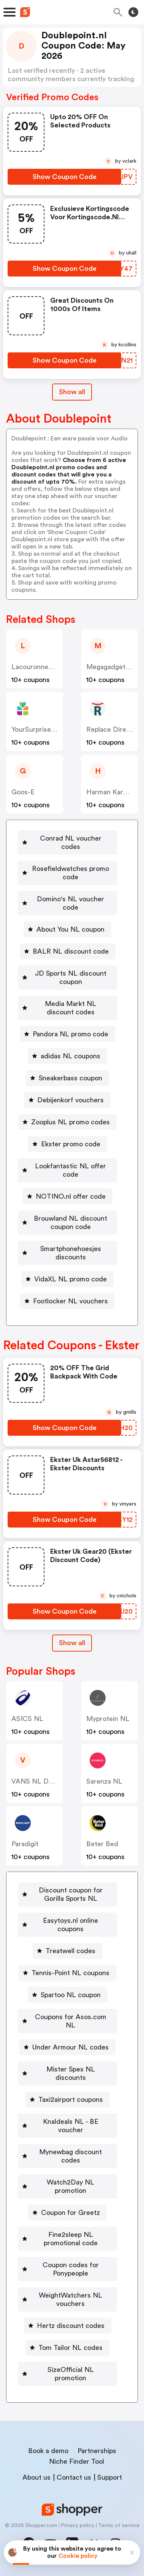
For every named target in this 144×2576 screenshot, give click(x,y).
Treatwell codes (70, 1950)
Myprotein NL (108, 1718)
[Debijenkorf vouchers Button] (67, 1100)
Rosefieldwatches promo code (70, 872)
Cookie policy (78, 2556)
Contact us (74, 2477)
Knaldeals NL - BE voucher (70, 2125)
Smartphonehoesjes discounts (70, 1252)
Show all (72, 1642)
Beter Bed (102, 1843)
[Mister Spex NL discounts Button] (67, 2073)
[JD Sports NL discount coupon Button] (67, 977)
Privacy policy (77, 2525)
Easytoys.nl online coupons (70, 1924)
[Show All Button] (72, 1643)
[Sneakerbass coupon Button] (67, 1078)
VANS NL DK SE (37, 1781)
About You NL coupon (70, 929)
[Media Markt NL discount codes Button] (67, 1008)
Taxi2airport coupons (70, 2099)
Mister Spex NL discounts (70, 2073)
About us (36, 2477)
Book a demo (48, 2450)
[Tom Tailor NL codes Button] (67, 2348)
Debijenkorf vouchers (70, 1100)
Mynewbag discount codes (70, 2156)
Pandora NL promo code (70, 1034)
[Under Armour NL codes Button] (67, 2047)
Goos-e (23, 792)
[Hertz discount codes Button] (67, 2326)
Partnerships (97, 2450)
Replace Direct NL (115, 729)
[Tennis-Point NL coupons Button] (67, 1973)
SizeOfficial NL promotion (70, 2373)
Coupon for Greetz (70, 2212)
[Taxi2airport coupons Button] (67, 2100)
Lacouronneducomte (43, 666)
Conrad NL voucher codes (70, 842)
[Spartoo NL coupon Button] (68, 1995)
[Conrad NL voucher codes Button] (67, 842)
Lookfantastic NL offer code (70, 1170)
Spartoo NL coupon (71, 1994)
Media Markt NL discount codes (70, 1007)
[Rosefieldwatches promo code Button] (67, 873)
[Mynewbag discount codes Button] (67, 2156)
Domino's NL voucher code (70, 903)
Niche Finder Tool (76, 2461)
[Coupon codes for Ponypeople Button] (67, 2269)
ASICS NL (27, 1718)
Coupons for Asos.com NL (70, 2021)
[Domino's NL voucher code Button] (67, 903)
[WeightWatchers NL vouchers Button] (67, 2299)
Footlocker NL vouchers (70, 1301)
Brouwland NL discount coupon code (70, 1222)
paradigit (24, 1843)
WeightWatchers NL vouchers (70, 2299)
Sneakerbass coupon (70, 1078)
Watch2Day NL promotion (70, 2186)
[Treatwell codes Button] (67, 1951)
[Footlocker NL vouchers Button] (67, 1301)
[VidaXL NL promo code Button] (67, 1279)
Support (109, 2477)
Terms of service (118, 2525)
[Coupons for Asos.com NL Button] (67, 2021)
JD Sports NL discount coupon (70, 977)
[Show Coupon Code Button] (64, 177)
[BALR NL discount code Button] (68, 951)
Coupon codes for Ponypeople (71, 2269)
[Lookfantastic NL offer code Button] (67, 1170)
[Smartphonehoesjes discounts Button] (67, 1253)
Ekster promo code (70, 1144)
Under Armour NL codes (70, 2047)
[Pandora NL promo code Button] (67, 1034)
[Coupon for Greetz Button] (67, 2213)
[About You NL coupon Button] (67, 929)
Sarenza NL (104, 1781)
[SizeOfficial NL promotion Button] (67, 2374)
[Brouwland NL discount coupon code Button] (67, 1222)
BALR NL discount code (71, 951)
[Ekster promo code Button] (67, 1144)
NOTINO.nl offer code (71, 1196)
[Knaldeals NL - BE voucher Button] (67, 2126)
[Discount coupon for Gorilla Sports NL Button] (67, 1894)
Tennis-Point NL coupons (70, 1972)
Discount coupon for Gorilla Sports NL (71, 1894)
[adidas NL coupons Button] (67, 1056)
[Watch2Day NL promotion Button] (67, 2186)
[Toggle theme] (133, 12)
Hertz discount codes (70, 2325)
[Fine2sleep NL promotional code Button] (67, 2239)
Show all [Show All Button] (72, 391)
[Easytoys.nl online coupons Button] (67, 1925)
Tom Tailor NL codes (70, 2347)
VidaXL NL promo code (70, 1279)
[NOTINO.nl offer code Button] (67, 1196)
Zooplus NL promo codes (70, 1122)
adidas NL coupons (70, 1056)
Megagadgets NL (113, 666)
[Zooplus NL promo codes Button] (67, 1122)
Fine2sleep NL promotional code (71, 2238)
